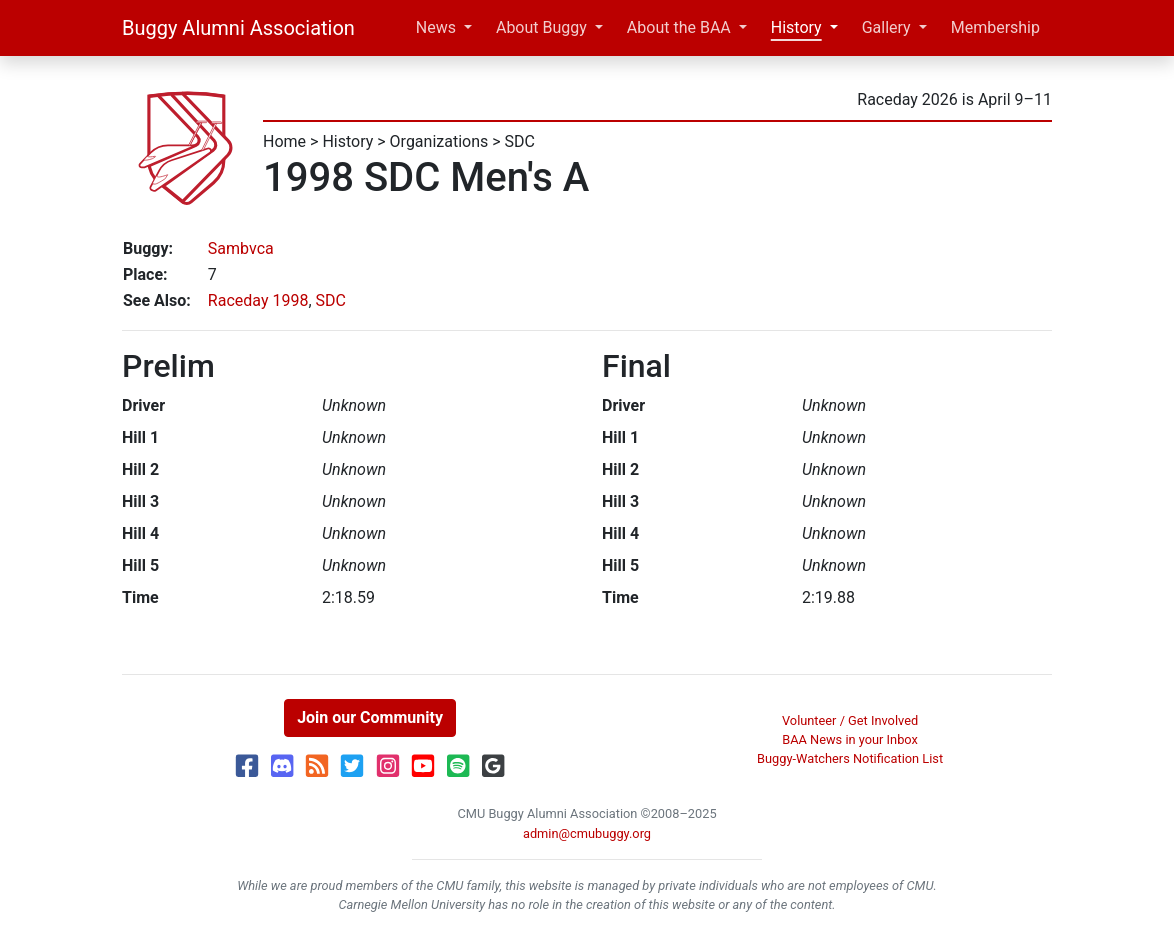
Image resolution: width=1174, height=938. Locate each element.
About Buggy (541, 27)
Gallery (886, 27)
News (436, 27)
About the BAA (679, 27)
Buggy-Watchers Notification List (850, 758)
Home (284, 141)
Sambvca (241, 248)
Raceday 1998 (258, 300)
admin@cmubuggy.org (587, 833)
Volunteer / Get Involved (850, 720)
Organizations (439, 141)
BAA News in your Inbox (850, 739)
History (796, 27)
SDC (520, 141)
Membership (995, 27)
